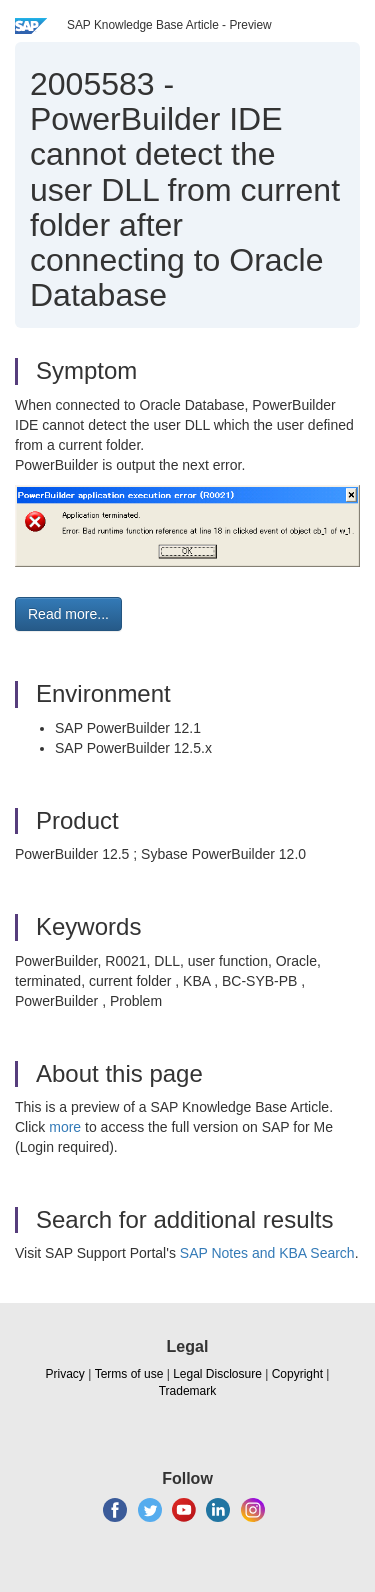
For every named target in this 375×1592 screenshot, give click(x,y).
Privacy (65, 1374)
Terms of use (129, 1374)
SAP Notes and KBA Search (267, 1253)
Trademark (188, 1391)
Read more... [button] (68, 614)
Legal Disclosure (217, 1374)
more (65, 1127)
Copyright (297, 1374)
